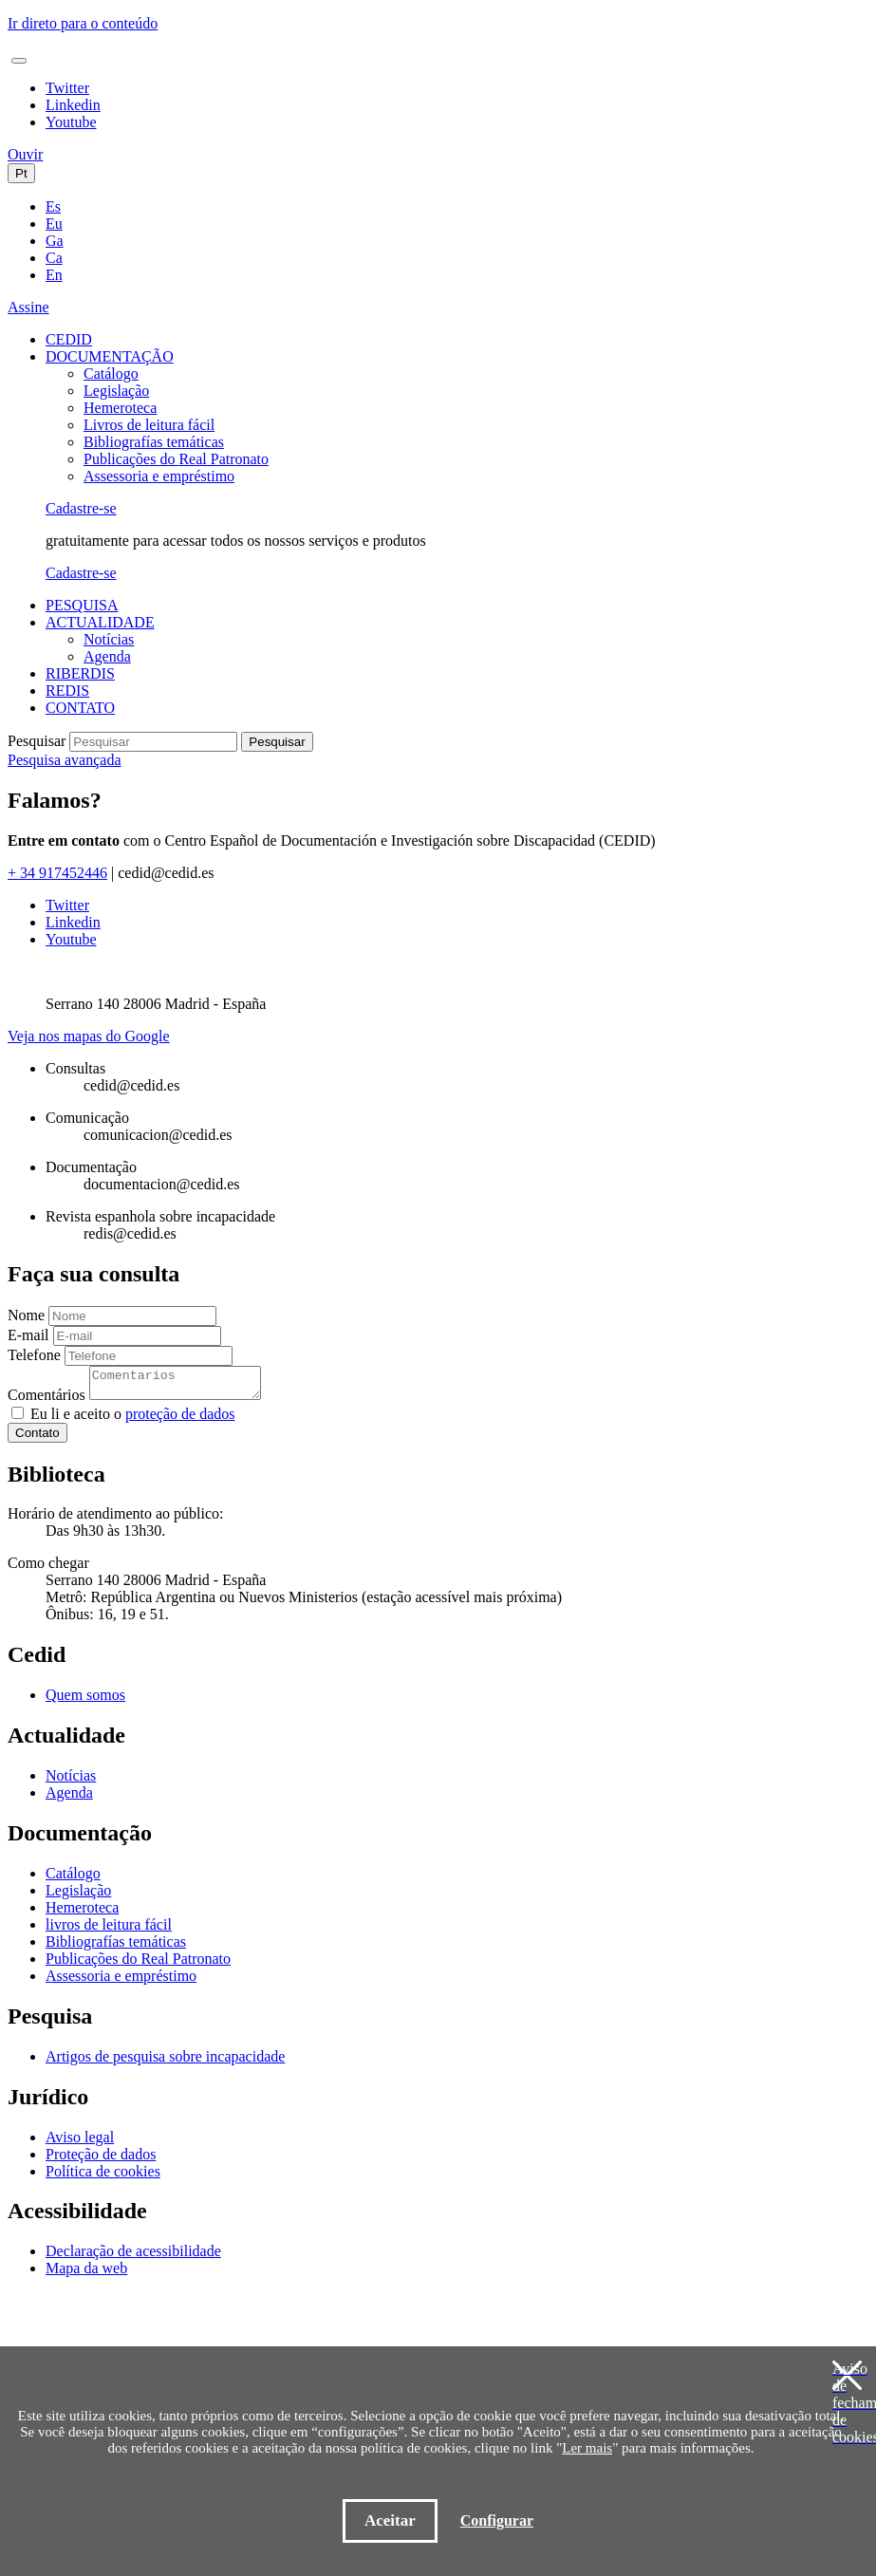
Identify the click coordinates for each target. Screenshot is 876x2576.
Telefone (34, 1355)
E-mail (28, 1335)
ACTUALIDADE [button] (100, 622)
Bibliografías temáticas (154, 442)
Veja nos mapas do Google (89, 1036)
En (54, 275)
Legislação (116, 391)
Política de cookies (103, 2177)
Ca (54, 258)
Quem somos (85, 1700)
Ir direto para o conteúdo (83, 23)
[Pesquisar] (153, 742)
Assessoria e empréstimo (159, 476)
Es (53, 206)
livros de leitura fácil (109, 1930)
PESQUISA (82, 605)
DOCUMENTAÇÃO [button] (110, 356)
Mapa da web (86, 2274)
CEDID (69, 339)
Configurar (496, 2520)
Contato (37, 1438)
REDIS (67, 690)
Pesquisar (36, 741)
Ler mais (587, 2447)
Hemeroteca (120, 408)
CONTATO (80, 708)
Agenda (107, 656)
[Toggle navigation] (19, 61)
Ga (55, 241)
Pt (21, 173)
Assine (28, 307)
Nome (26, 1315)
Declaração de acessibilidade (133, 2257)
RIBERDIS (80, 673)
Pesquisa (64, 760)
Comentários (46, 1400)
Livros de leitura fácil (149, 425)
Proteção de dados (101, 2160)
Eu (54, 223)
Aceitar (390, 2520)
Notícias (109, 639)
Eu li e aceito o (132, 1419)
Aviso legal (80, 2143)
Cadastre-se (81, 508)
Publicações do (176, 459)
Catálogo (111, 373)
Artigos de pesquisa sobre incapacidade (165, 2062)
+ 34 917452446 (57, 873)
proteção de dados (180, 1419)
